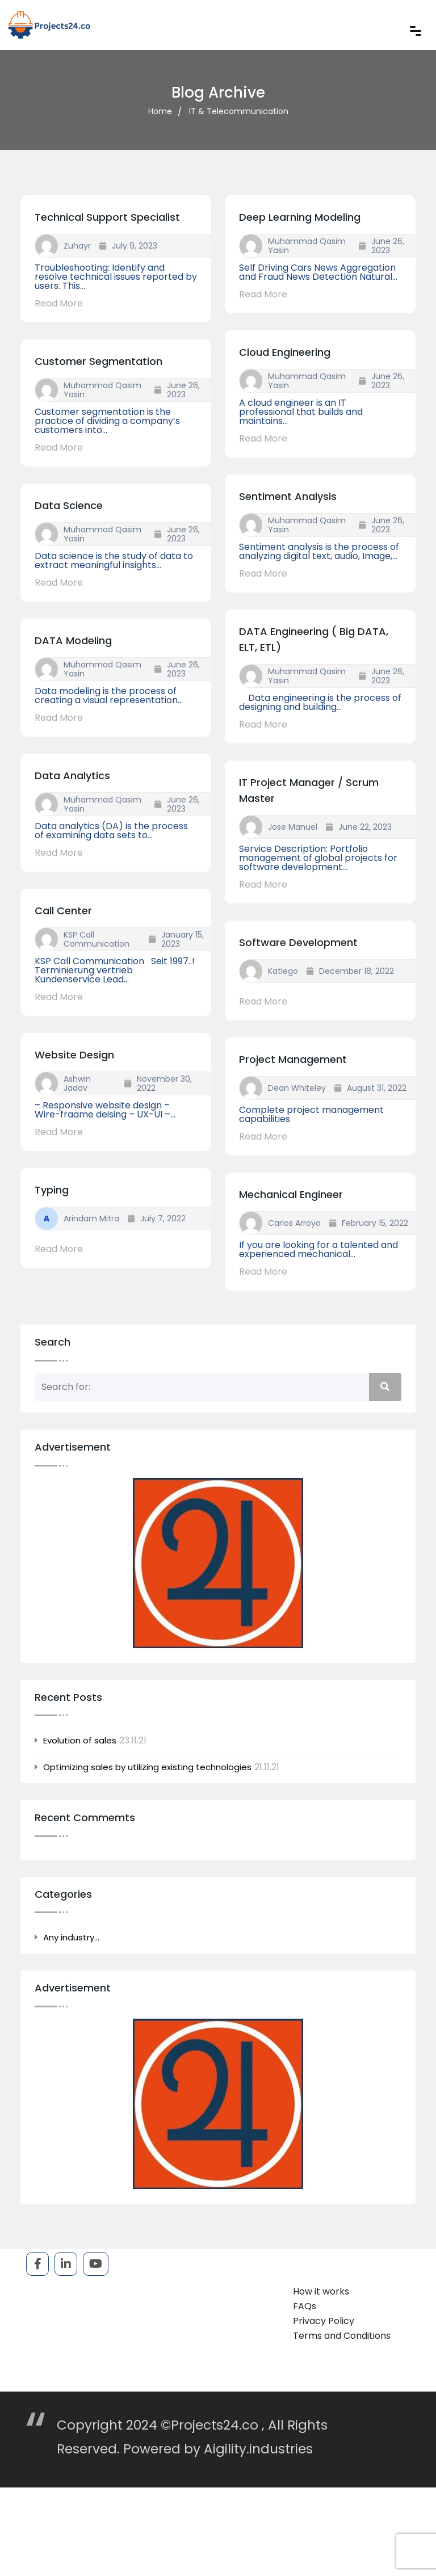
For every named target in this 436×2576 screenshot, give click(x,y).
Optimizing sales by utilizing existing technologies (147, 1767)
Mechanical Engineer (291, 1194)
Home (160, 111)
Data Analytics (72, 775)
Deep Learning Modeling (299, 217)
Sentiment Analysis (288, 496)
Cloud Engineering (284, 352)
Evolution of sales (79, 1740)
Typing (52, 1190)
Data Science (69, 505)
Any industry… (71, 1937)
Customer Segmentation (98, 361)
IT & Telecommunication (238, 111)
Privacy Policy (323, 2320)
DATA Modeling (73, 640)
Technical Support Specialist (107, 217)
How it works (321, 2291)
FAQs (304, 2306)
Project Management (293, 1059)
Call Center (63, 911)
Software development (298, 942)
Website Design (74, 1055)
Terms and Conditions (342, 2335)
